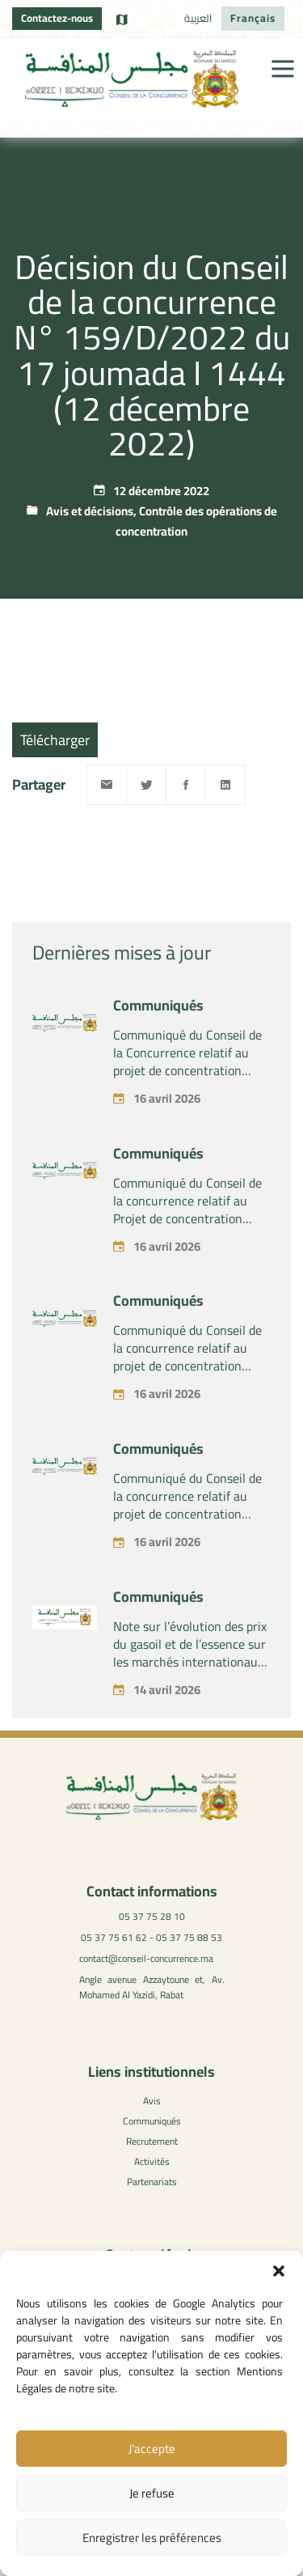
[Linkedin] (225, 785)
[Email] (106, 785)
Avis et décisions (89, 511)
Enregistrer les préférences (151, 2537)
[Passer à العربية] (198, 18)
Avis (152, 2100)
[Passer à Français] (252, 18)
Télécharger (55, 740)
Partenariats (152, 2181)
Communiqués (158, 1032)
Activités (152, 2161)
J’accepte (151, 2448)
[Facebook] (186, 785)
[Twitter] (146, 785)
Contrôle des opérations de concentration (196, 521)
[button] (279, 2271)
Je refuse (152, 2493)
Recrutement (152, 2141)
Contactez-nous (57, 18)
